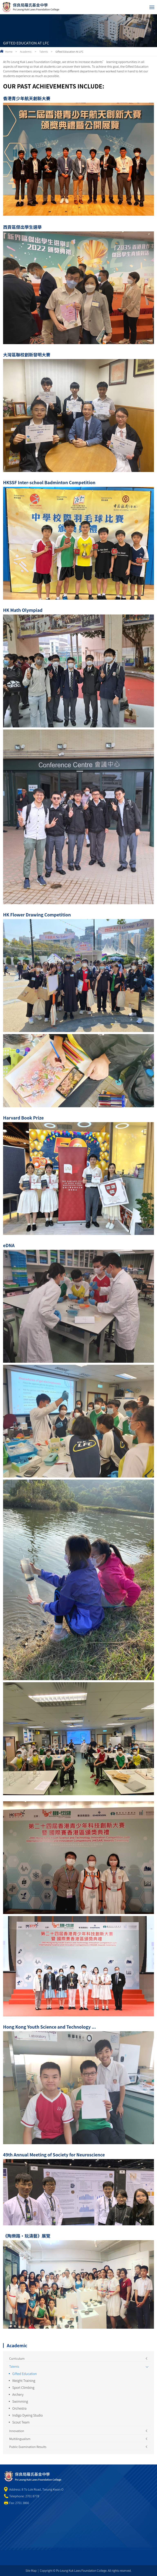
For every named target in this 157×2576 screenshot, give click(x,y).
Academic (26, 51)
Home (8, 51)
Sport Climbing (23, 2387)
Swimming (20, 2401)
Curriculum (17, 2358)
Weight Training (23, 2380)
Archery (18, 2394)
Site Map (31, 2570)
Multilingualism (19, 2439)
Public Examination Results (27, 2446)
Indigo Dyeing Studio (27, 2415)
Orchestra (19, 2408)
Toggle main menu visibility (152, 6)
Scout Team (21, 2422)
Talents (43, 51)
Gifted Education (24, 2373)
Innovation (16, 2431)
